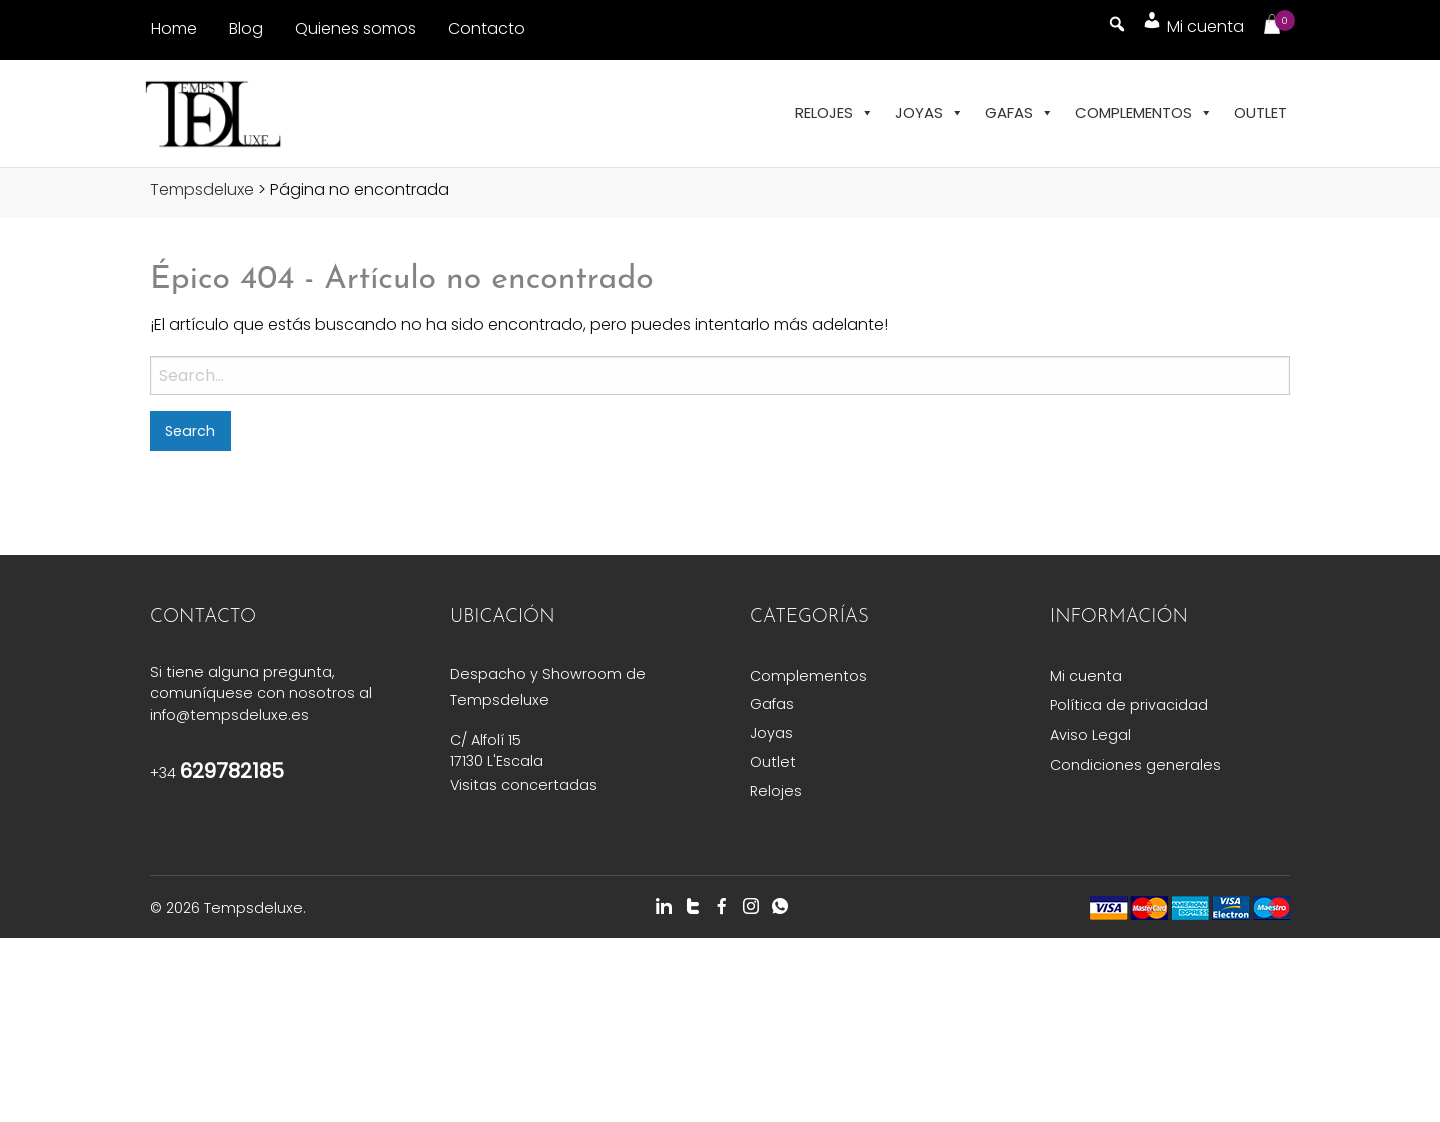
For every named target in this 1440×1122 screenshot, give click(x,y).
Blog (246, 28)
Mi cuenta (1086, 676)
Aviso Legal (1090, 735)
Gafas (1019, 113)
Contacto (486, 28)
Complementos (1144, 113)
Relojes (834, 113)
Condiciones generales (1135, 765)
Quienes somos (355, 28)
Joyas (929, 113)
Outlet (1260, 112)
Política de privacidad (1129, 705)
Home (174, 28)
